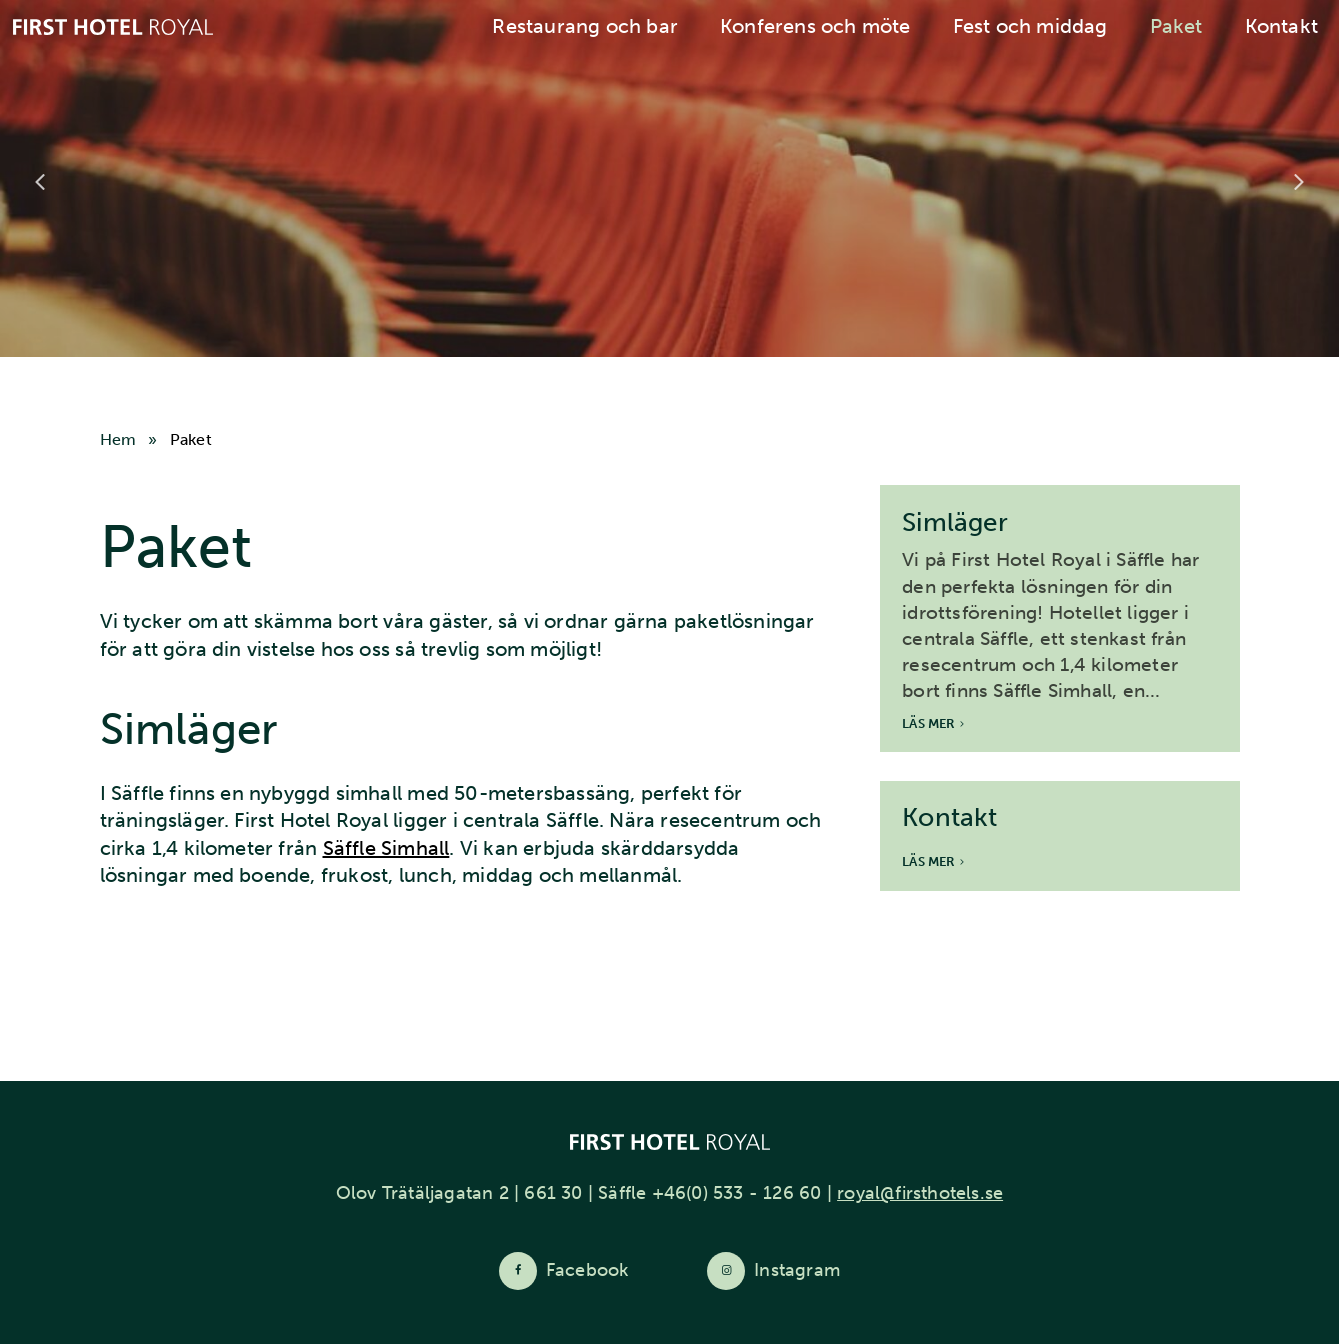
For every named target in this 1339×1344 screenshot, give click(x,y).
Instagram (797, 1270)
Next (1299, 182)
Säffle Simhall (386, 848)
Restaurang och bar (585, 26)
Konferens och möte (815, 26)
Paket (1176, 26)
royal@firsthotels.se (920, 1193)
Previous (40, 182)
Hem (118, 439)
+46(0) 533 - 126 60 (737, 1193)
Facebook (587, 1270)
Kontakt (1281, 26)
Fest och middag (1030, 26)
